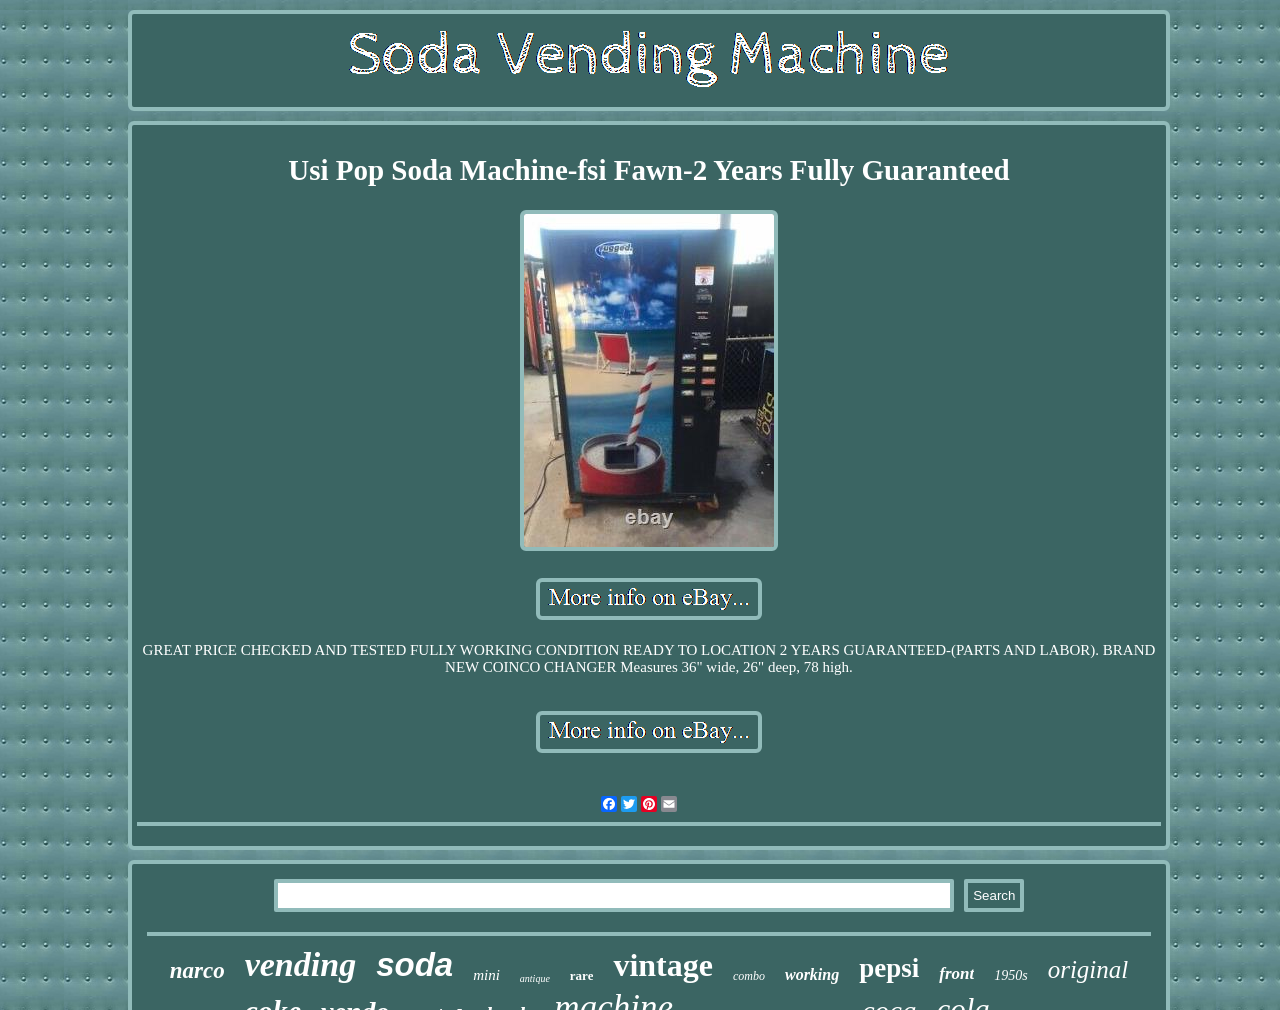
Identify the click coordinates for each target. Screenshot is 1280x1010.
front (956, 973)
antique (535, 978)
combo (749, 976)
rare (582, 975)
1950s (1010, 975)
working (812, 974)
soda (414, 964)
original (1088, 969)
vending (300, 964)
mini (486, 975)
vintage (663, 965)
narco (197, 970)
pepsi (889, 968)
